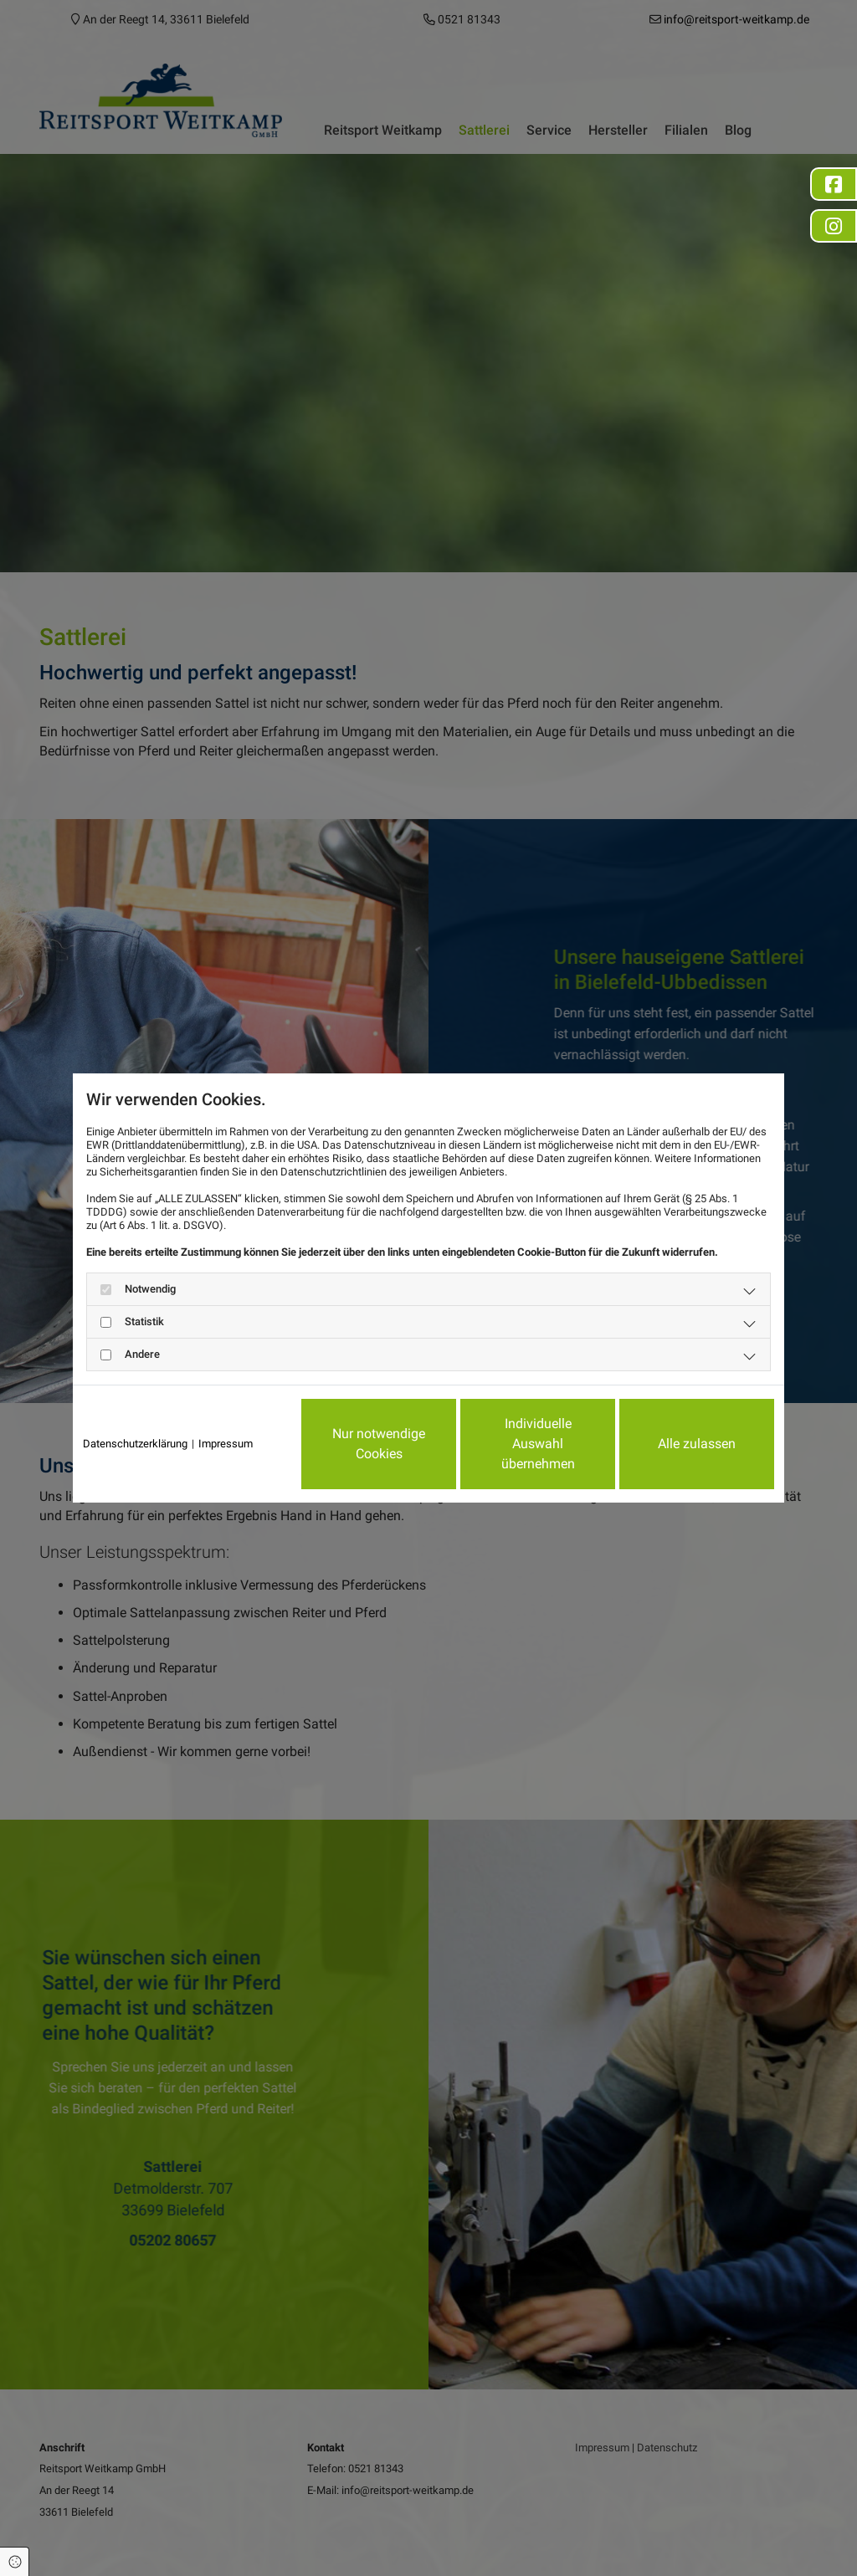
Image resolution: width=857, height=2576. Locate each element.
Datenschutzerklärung (135, 1443)
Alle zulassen (697, 1444)
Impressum (225, 1443)
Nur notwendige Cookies (378, 1444)
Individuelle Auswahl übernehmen (538, 1444)
